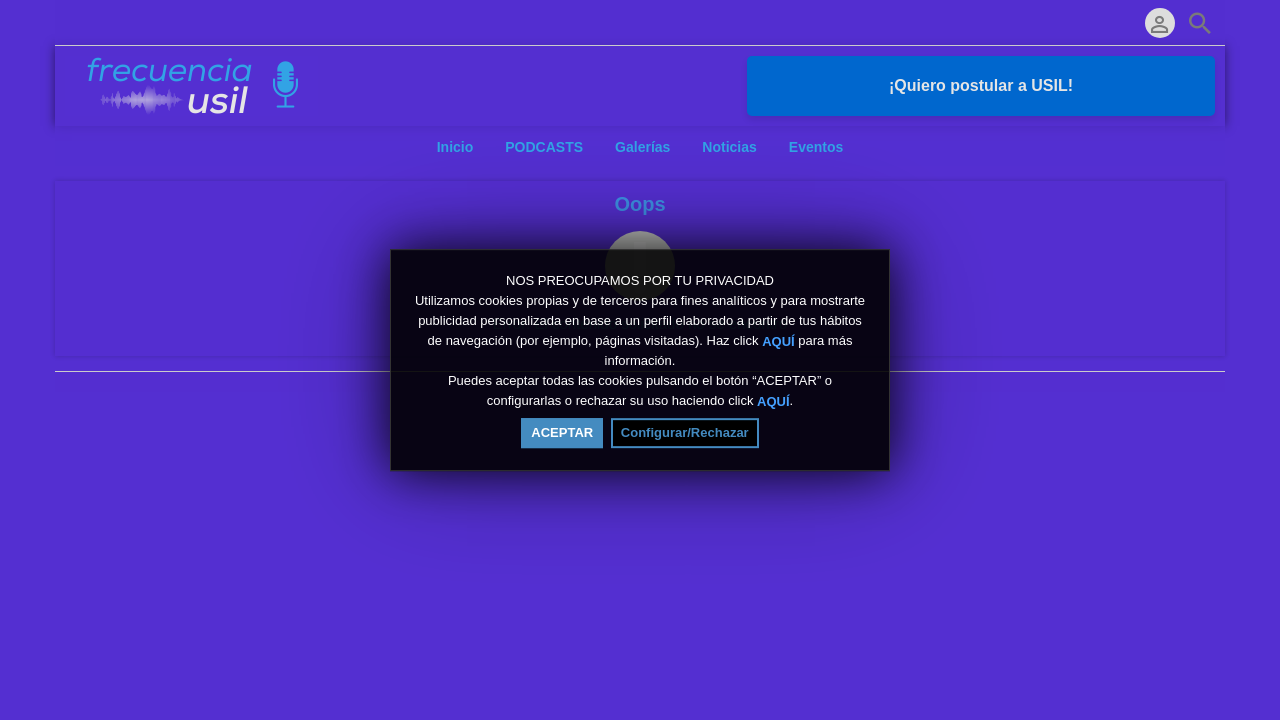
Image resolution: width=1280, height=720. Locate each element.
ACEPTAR (562, 432)
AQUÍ (778, 341)
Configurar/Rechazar (685, 432)
